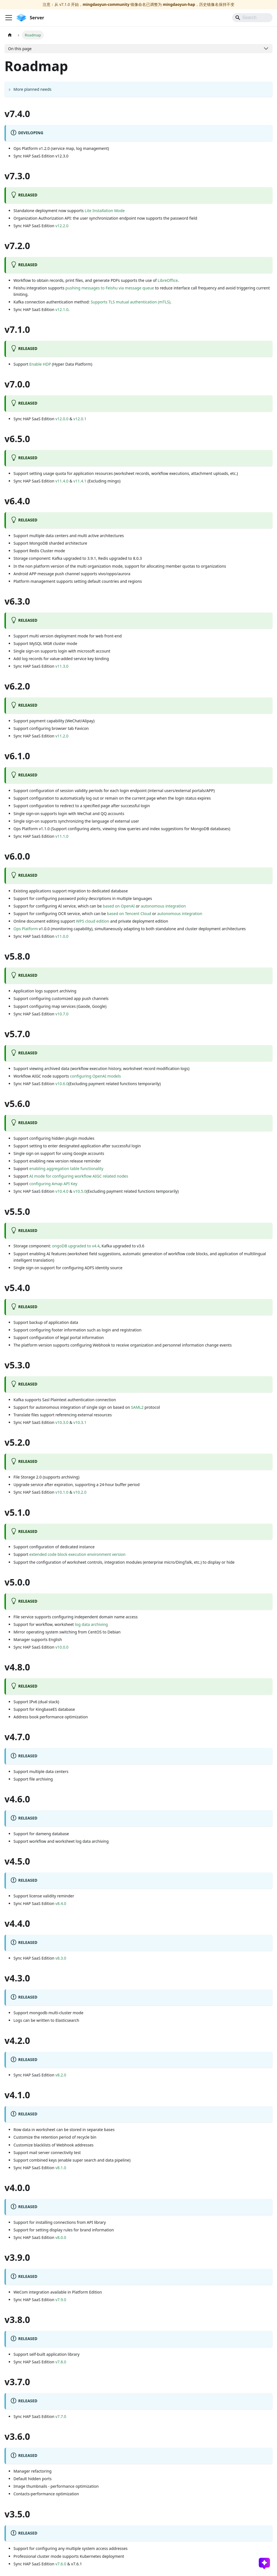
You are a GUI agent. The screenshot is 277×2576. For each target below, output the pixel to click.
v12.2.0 (61, 225)
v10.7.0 (61, 1014)
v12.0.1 (80, 418)
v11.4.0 (61, 481)
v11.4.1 (80, 481)
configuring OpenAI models (95, 1076)
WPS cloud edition (92, 921)
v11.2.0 (61, 736)
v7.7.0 (60, 2416)
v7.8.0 (60, 2361)
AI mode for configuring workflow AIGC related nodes (78, 1176)
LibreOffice (168, 280)
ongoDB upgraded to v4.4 (76, 1245)
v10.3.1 (80, 1422)
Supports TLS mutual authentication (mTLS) (130, 302)
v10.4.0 (61, 1191)
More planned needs (32, 89)
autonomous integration (163, 906)
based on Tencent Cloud (129, 913)
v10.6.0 (61, 1083)
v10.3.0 (61, 1422)
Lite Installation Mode (105, 210)
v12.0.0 (61, 418)
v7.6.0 (60, 2563)
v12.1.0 (61, 309)
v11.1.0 (61, 836)
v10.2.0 (80, 1492)
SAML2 (137, 1407)
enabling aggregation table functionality (66, 1168)
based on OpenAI (119, 906)
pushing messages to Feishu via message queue (109, 288)
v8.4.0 (60, 1903)
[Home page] (9, 35)
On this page (20, 48)
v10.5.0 (80, 1191)
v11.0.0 (61, 936)
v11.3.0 (61, 666)
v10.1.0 (61, 1492)
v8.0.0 (60, 2237)
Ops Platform (25, 928)
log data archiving (91, 1624)
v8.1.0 (60, 2167)
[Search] (252, 17)
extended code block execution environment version (77, 1554)
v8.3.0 (60, 1958)
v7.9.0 (60, 2299)
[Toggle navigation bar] (8, 17)
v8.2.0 (60, 2075)
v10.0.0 (61, 1647)
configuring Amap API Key (53, 1183)
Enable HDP (40, 364)
